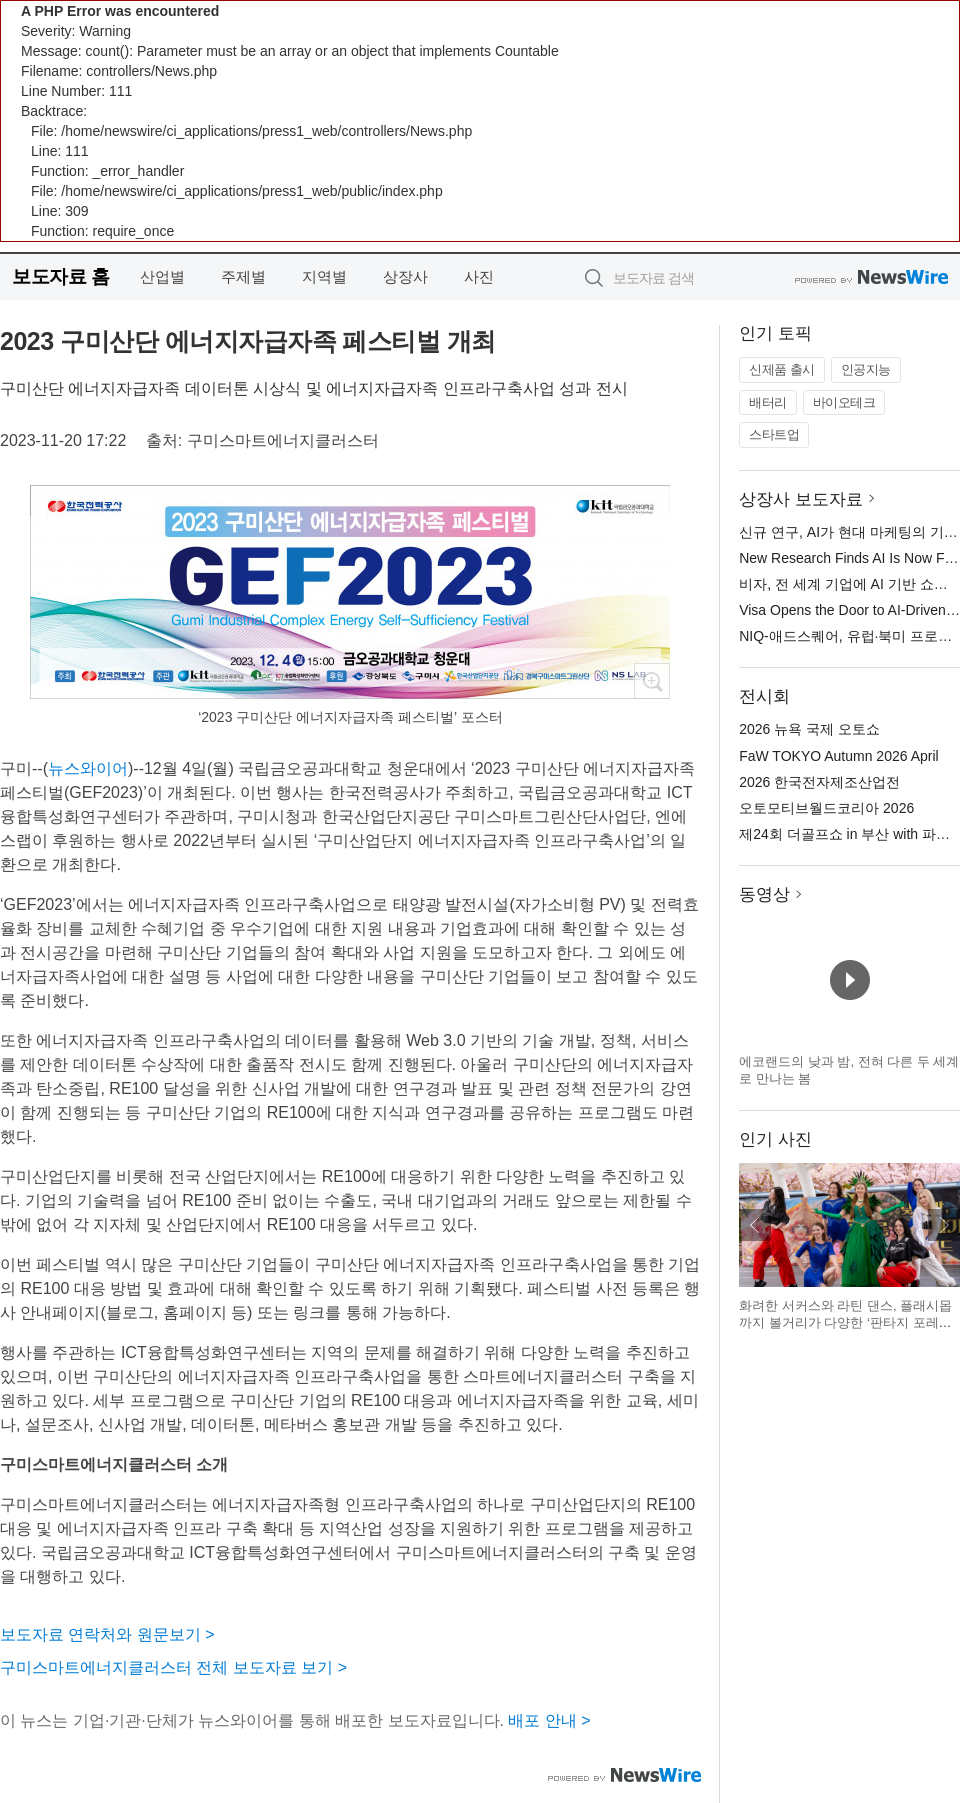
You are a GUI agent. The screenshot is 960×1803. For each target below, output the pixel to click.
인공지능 (866, 369)
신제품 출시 (782, 369)
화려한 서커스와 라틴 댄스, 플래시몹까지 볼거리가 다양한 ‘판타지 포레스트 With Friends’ (845, 1323)
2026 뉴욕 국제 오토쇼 (809, 729)
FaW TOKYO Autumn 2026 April (838, 756)
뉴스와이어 (88, 768)
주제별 (243, 276)
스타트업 (774, 434)
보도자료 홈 (60, 276)
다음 (944, 1225)
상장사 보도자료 (801, 499)
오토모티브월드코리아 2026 (826, 808)
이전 (755, 1225)
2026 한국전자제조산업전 (819, 782)
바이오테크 (844, 402)
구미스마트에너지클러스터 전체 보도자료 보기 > (173, 1667)
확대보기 (652, 681)
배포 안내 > (549, 1720)
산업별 (162, 276)
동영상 (764, 894)
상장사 (405, 276)
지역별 (324, 276)
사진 (479, 276)
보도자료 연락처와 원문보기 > (107, 1634)
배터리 (768, 402)
